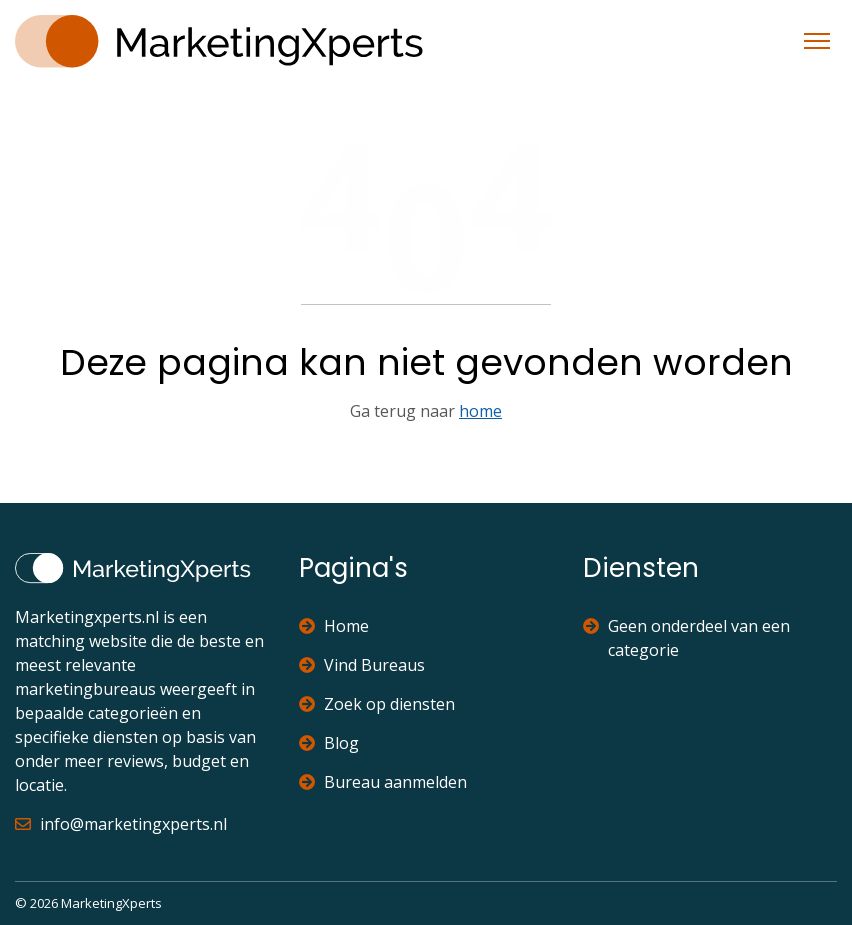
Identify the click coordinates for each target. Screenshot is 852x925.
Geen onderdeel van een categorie (686, 637)
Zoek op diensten (377, 704)
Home (334, 626)
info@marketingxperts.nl (121, 824)
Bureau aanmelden (383, 782)
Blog (329, 743)
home (480, 411)
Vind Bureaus (362, 665)
